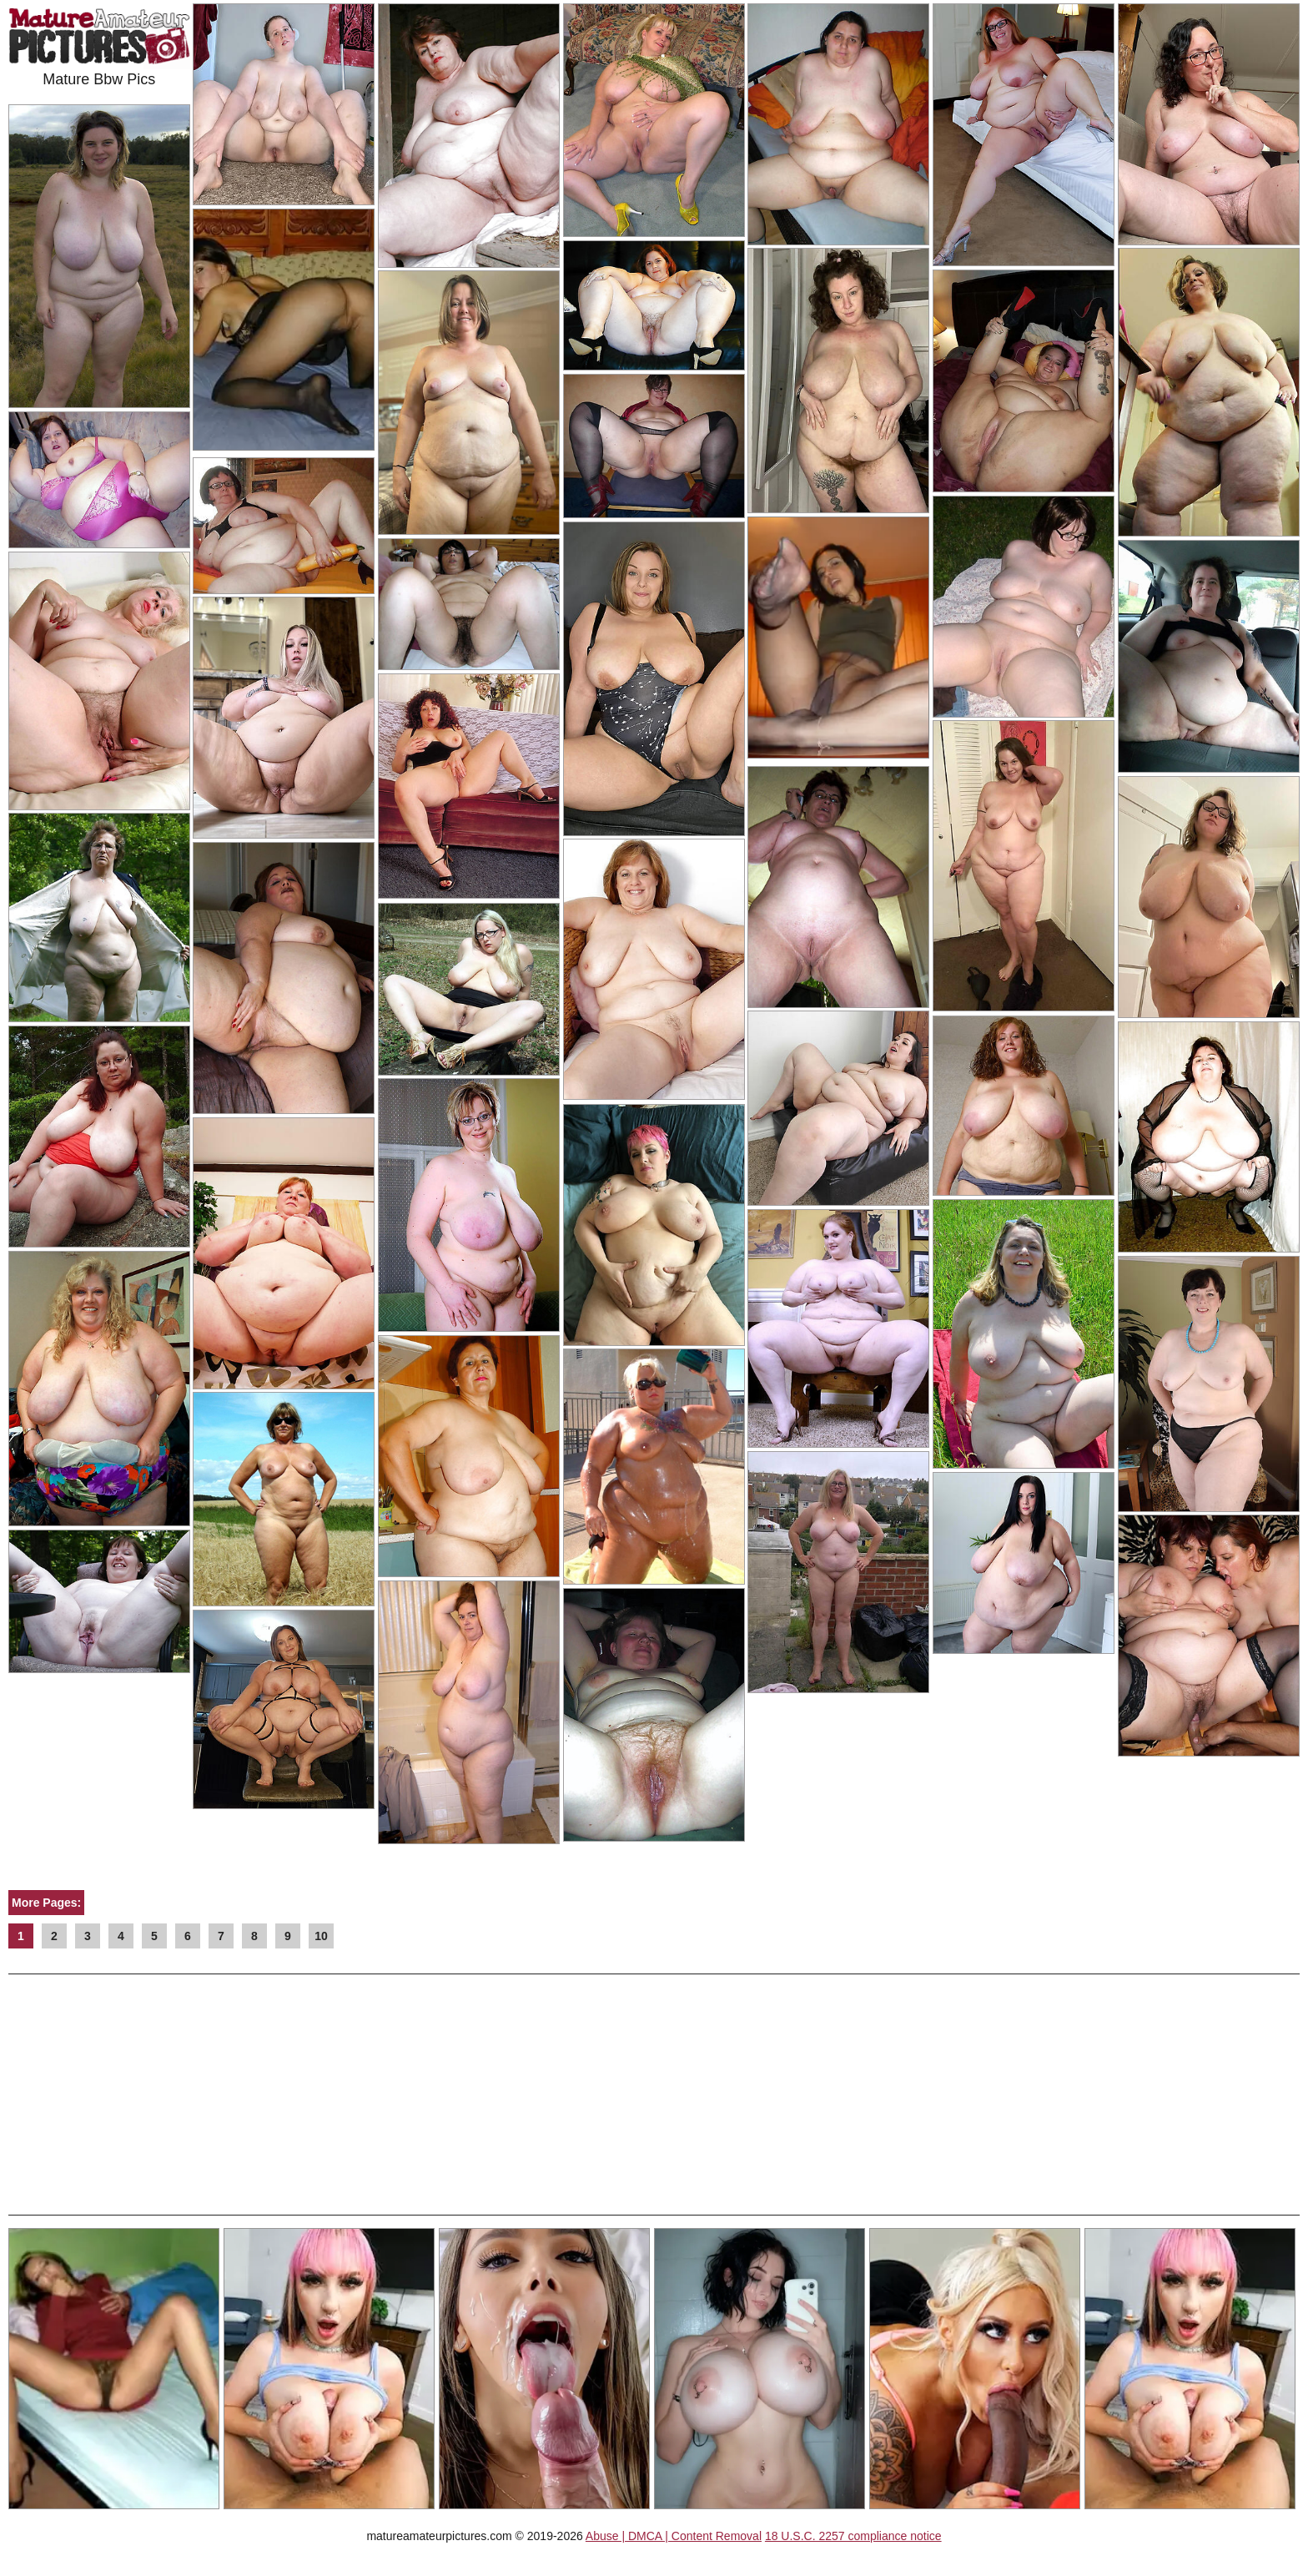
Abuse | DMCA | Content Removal (674, 2536)
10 (321, 1936)
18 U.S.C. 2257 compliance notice (853, 2536)
